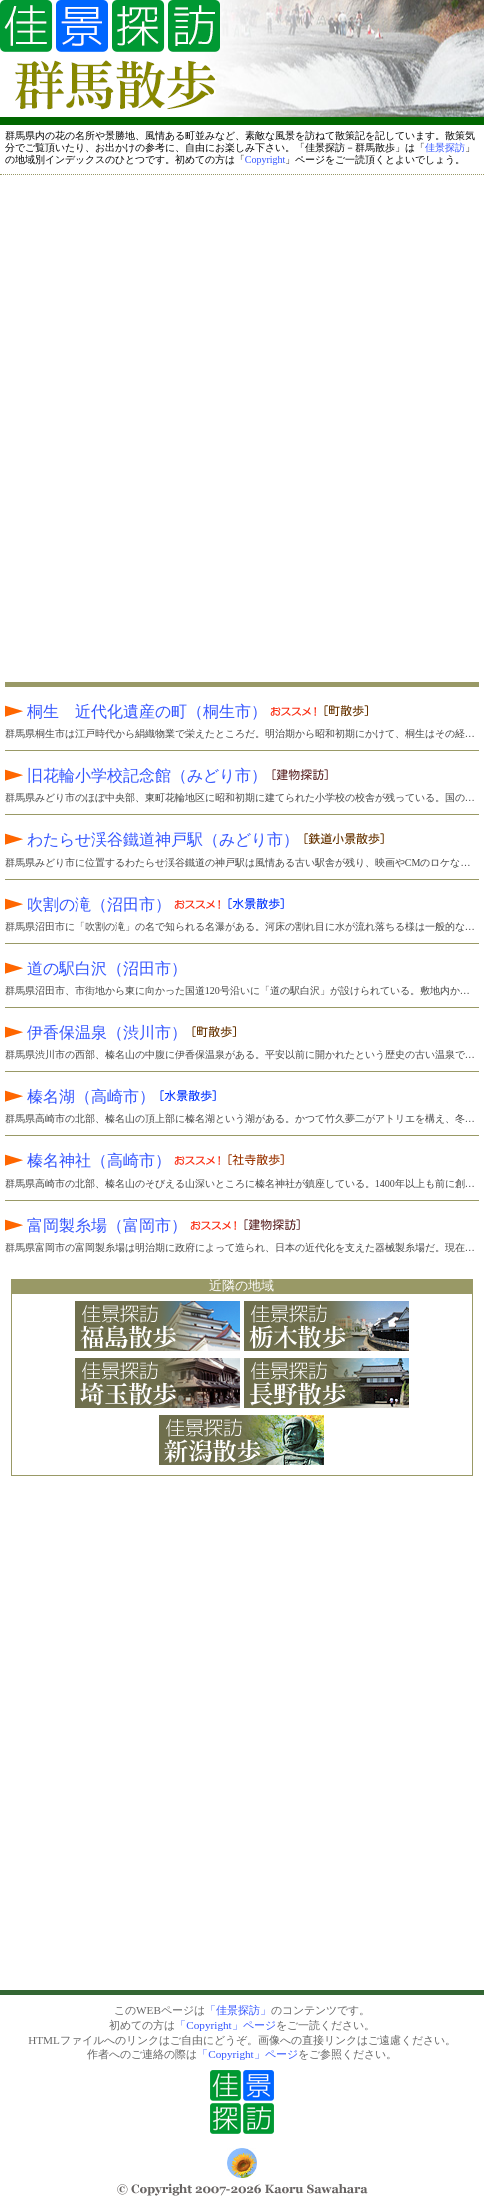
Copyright (265, 159)
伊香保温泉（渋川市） (96, 1032)
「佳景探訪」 (238, 2010)
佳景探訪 (445, 147)
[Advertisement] (242, 425)
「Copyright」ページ (225, 2025)
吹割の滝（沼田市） (114, 904)
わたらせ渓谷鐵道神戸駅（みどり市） (152, 839)
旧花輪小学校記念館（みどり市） (136, 775)
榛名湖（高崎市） (80, 1096)
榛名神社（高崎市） (114, 1160)
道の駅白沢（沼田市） (96, 968)
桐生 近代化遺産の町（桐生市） (162, 711)
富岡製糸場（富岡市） (122, 1225)
